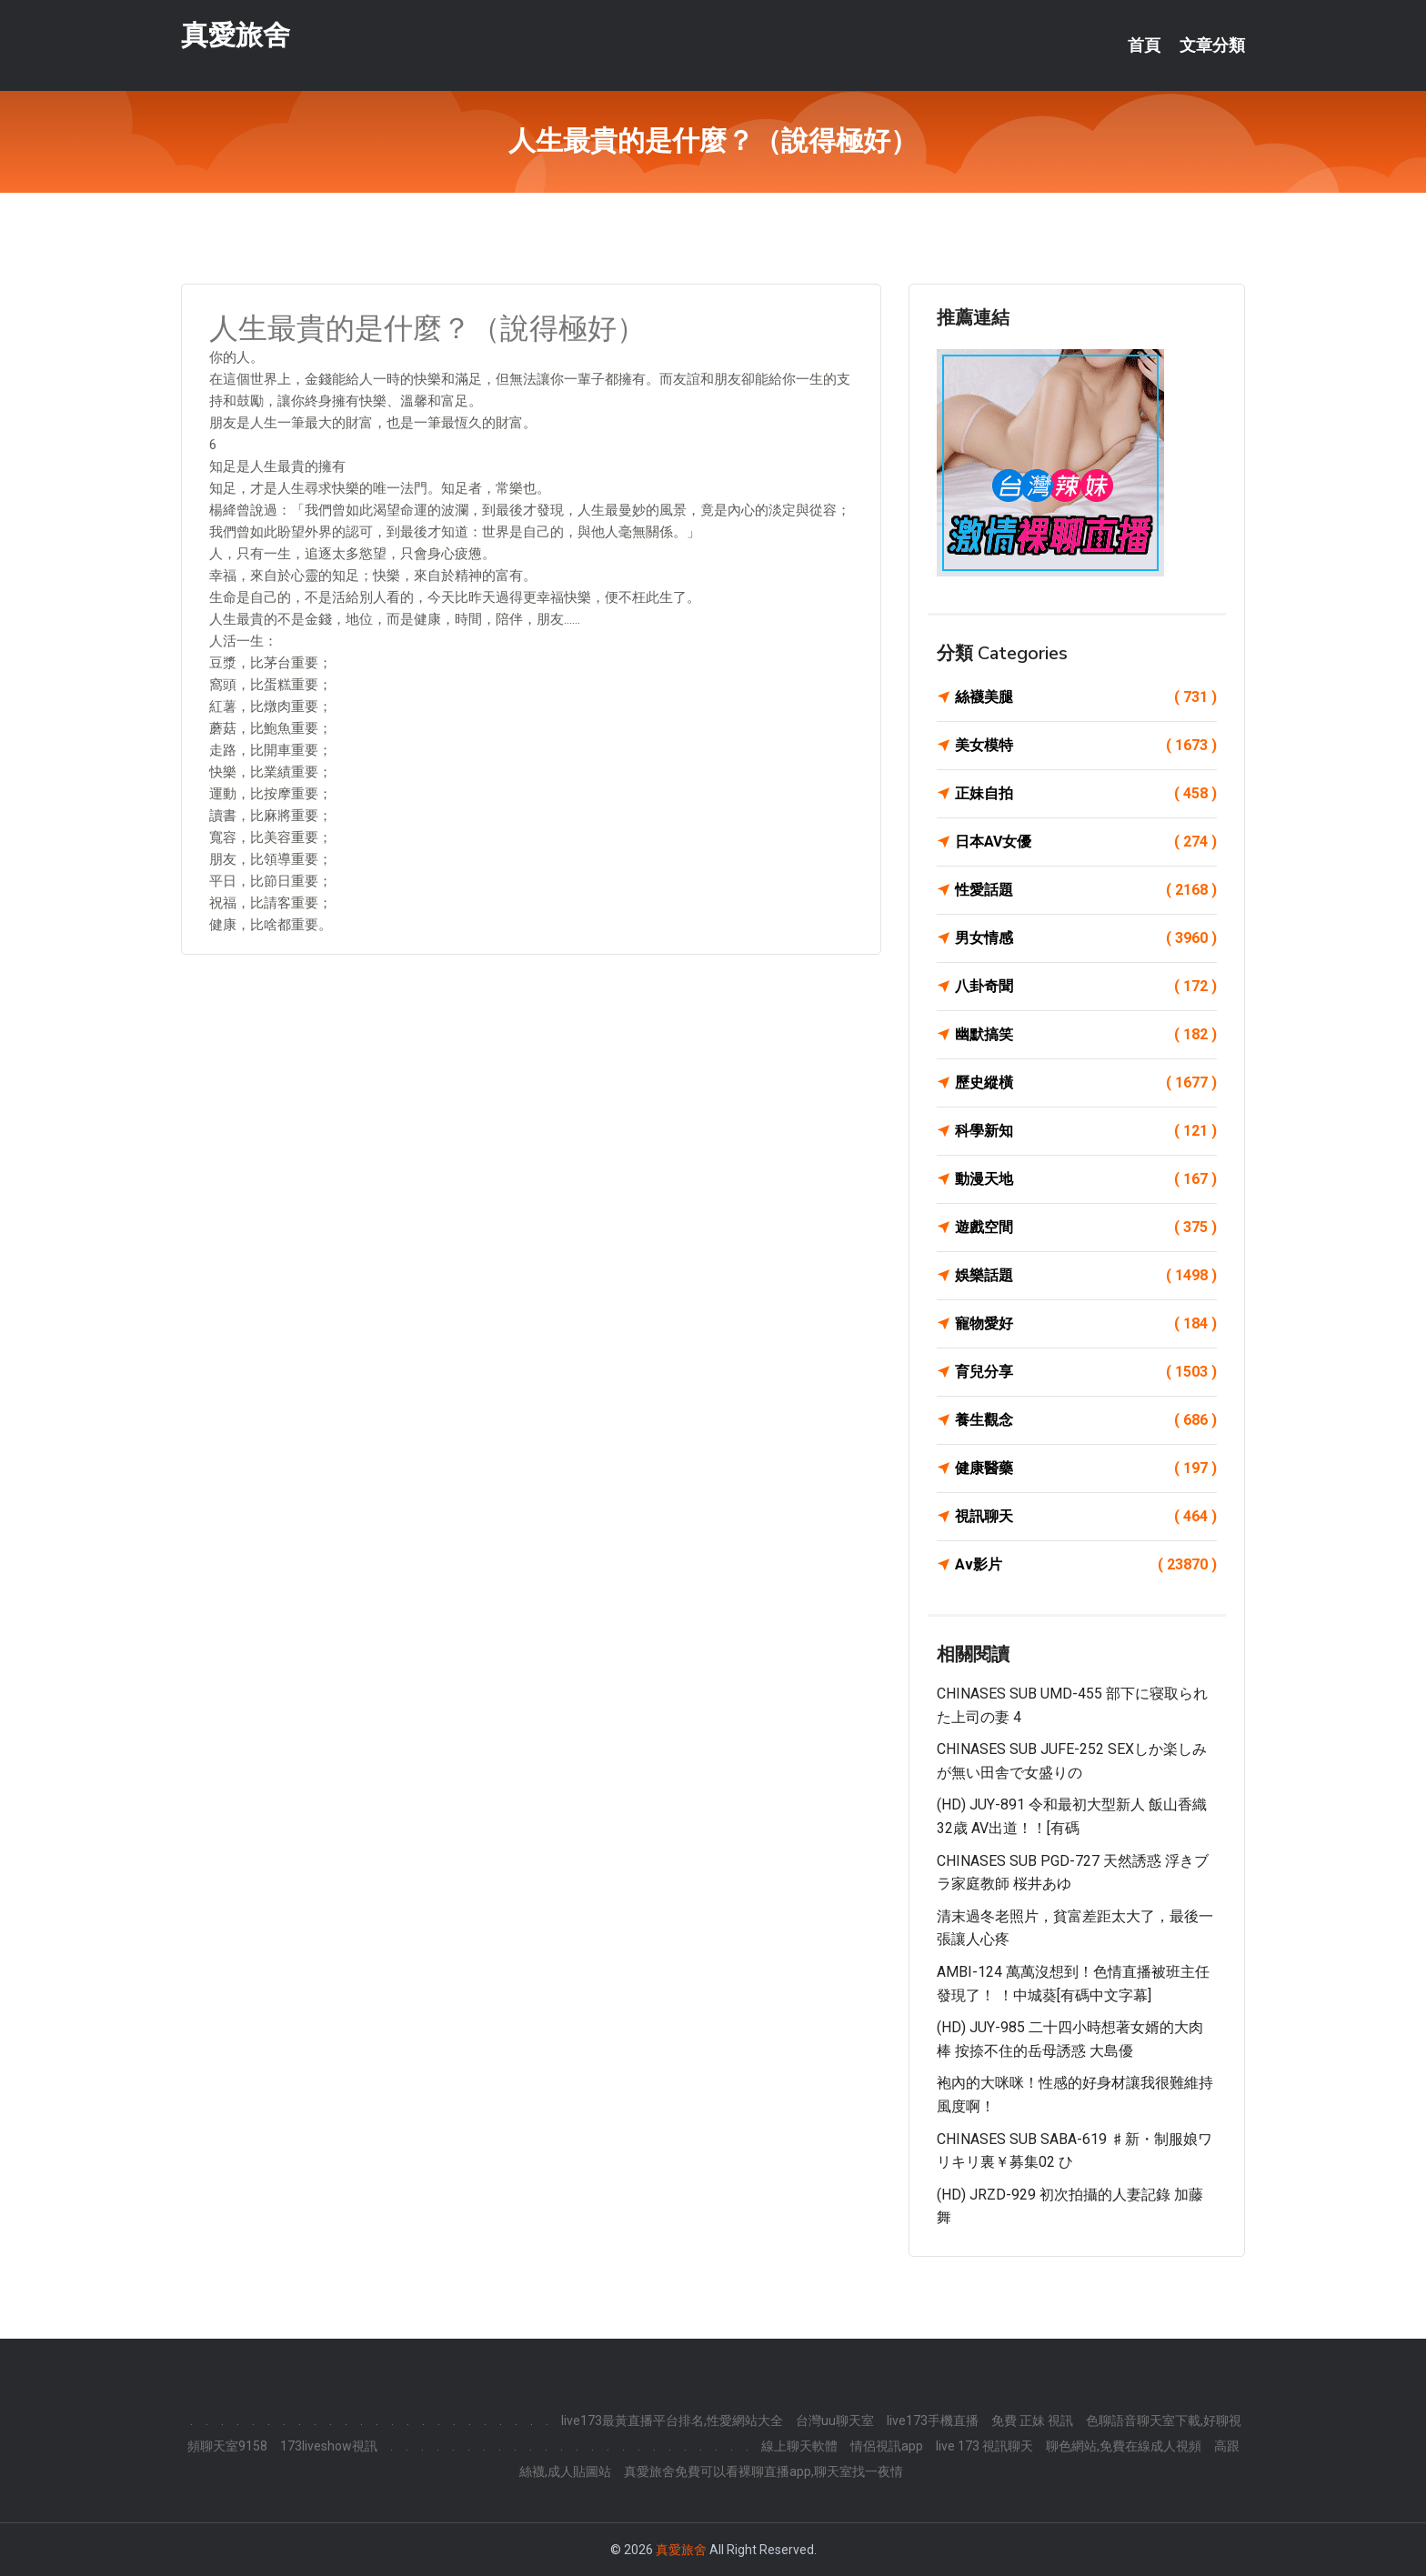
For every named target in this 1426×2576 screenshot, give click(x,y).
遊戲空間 (1086, 1227)
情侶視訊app (886, 2446)
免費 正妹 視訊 (1032, 2420)
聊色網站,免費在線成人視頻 (1123, 2446)
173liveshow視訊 (328, 2446)
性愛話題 (1086, 890)
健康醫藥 (1086, 1468)
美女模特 (1086, 745)
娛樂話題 (1086, 1275)
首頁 (1144, 45)
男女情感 (1086, 938)
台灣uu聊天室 (835, 2420)
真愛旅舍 (235, 35)
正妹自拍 (1086, 794)
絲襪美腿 (1086, 697)
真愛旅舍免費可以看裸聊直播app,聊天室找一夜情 (763, 2471)
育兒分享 (1086, 1372)
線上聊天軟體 (799, 2446)
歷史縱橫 (1086, 1083)
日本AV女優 (1086, 842)
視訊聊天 (1086, 1516)
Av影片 (1086, 1565)
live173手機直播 (933, 2420)
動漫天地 (1086, 1179)
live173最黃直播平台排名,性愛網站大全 (672, 2420)
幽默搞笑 (1086, 1034)
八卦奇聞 (1086, 986)
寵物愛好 (1086, 1324)
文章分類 (1212, 45)
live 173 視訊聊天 (984, 2446)
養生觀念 (1086, 1420)
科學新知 (1086, 1131)
